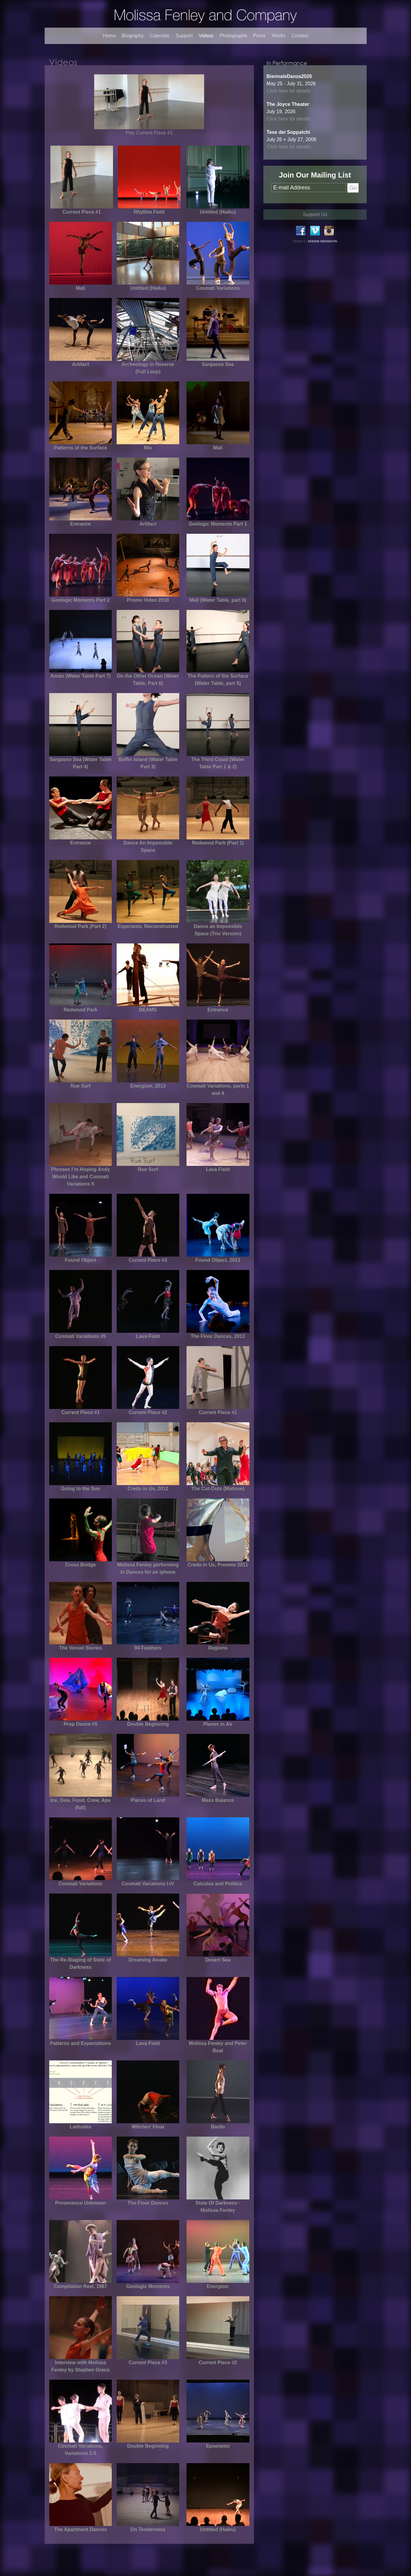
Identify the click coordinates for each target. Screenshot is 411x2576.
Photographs (233, 35)
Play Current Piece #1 (149, 132)
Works (278, 35)
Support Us (315, 214)
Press (259, 35)
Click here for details (288, 90)
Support (184, 35)
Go (353, 188)
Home (109, 35)
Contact (299, 35)
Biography (133, 35)
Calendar (160, 35)
